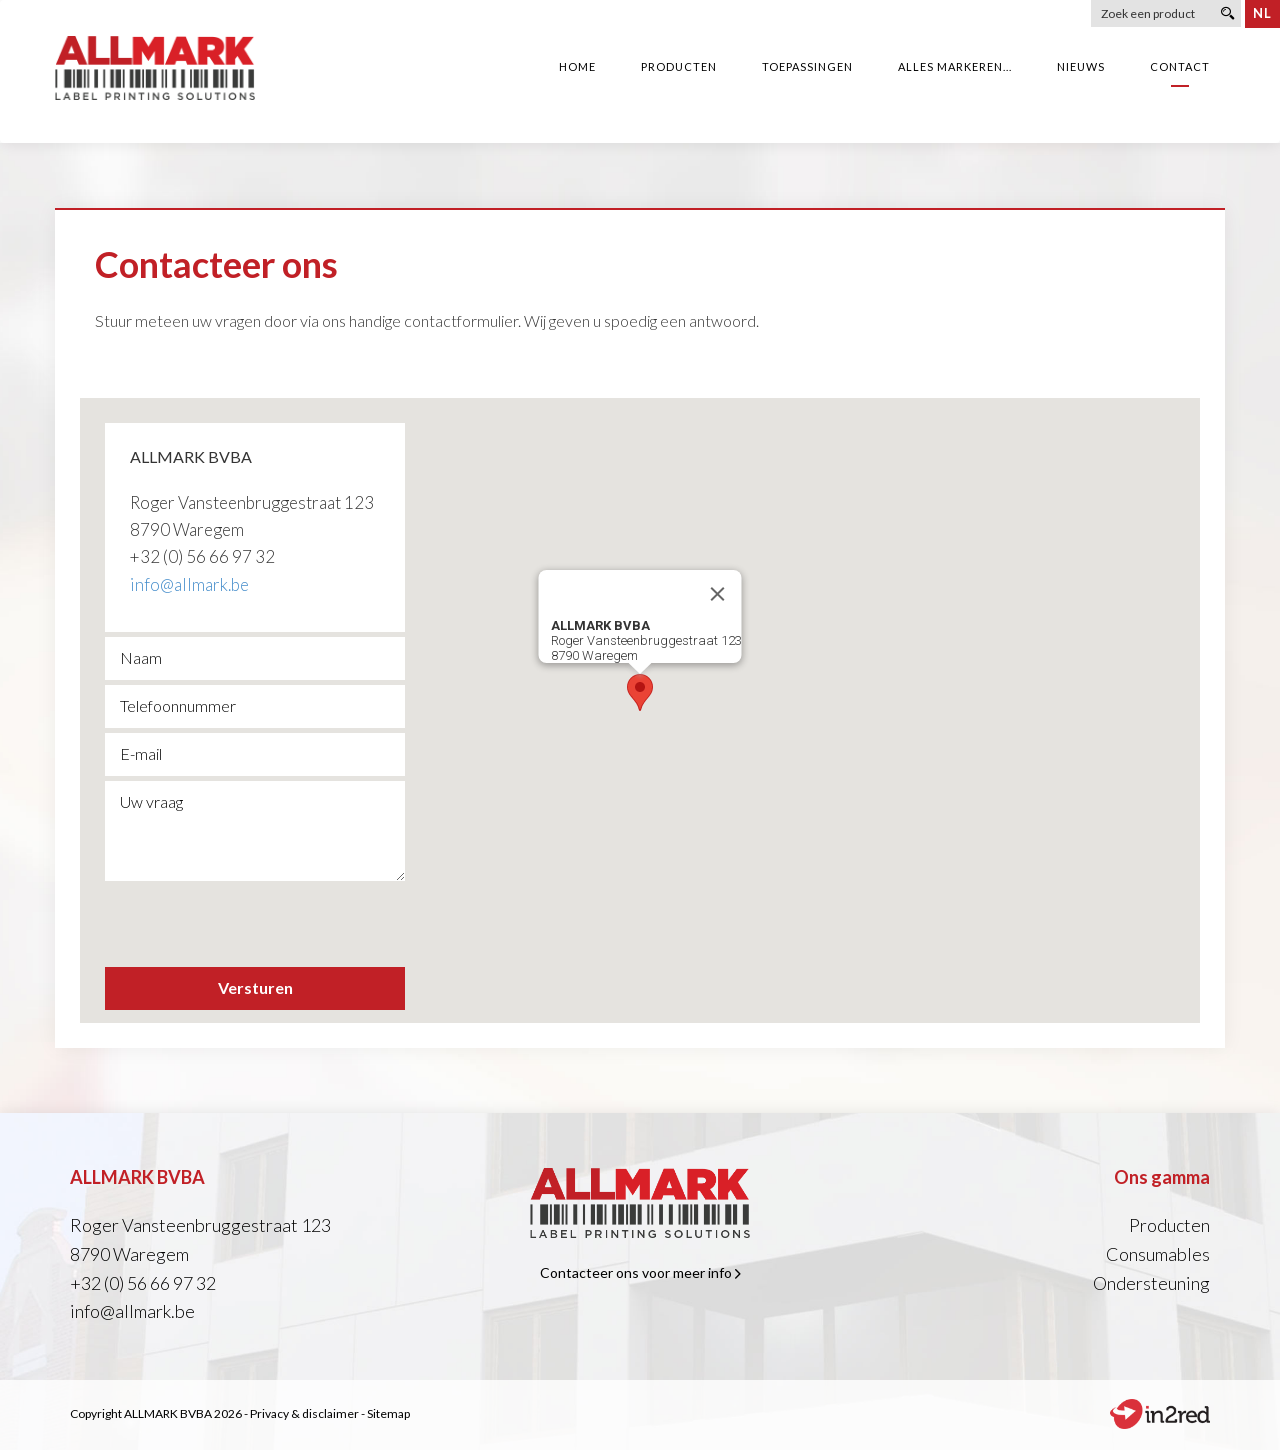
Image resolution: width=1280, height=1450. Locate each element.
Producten (1169, 1225)
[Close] (718, 594)
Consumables (1158, 1254)
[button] (640, 692)
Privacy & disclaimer (304, 1413)
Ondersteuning (1151, 1283)
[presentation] (257, 923)
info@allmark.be (189, 584)
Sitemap (388, 1413)
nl (1262, 13)
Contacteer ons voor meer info (640, 1272)
